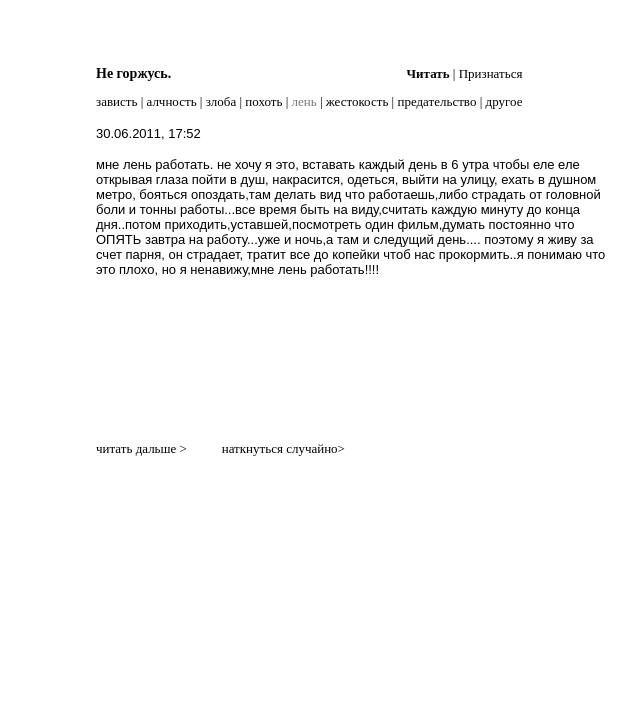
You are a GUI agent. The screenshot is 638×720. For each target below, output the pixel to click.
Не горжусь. (133, 73)
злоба (221, 101)
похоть (263, 101)
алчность (172, 101)
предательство (436, 101)
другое (504, 101)
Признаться (491, 73)
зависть (116, 101)
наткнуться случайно (280, 448)
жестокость (357, 101)
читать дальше (136, 448)
